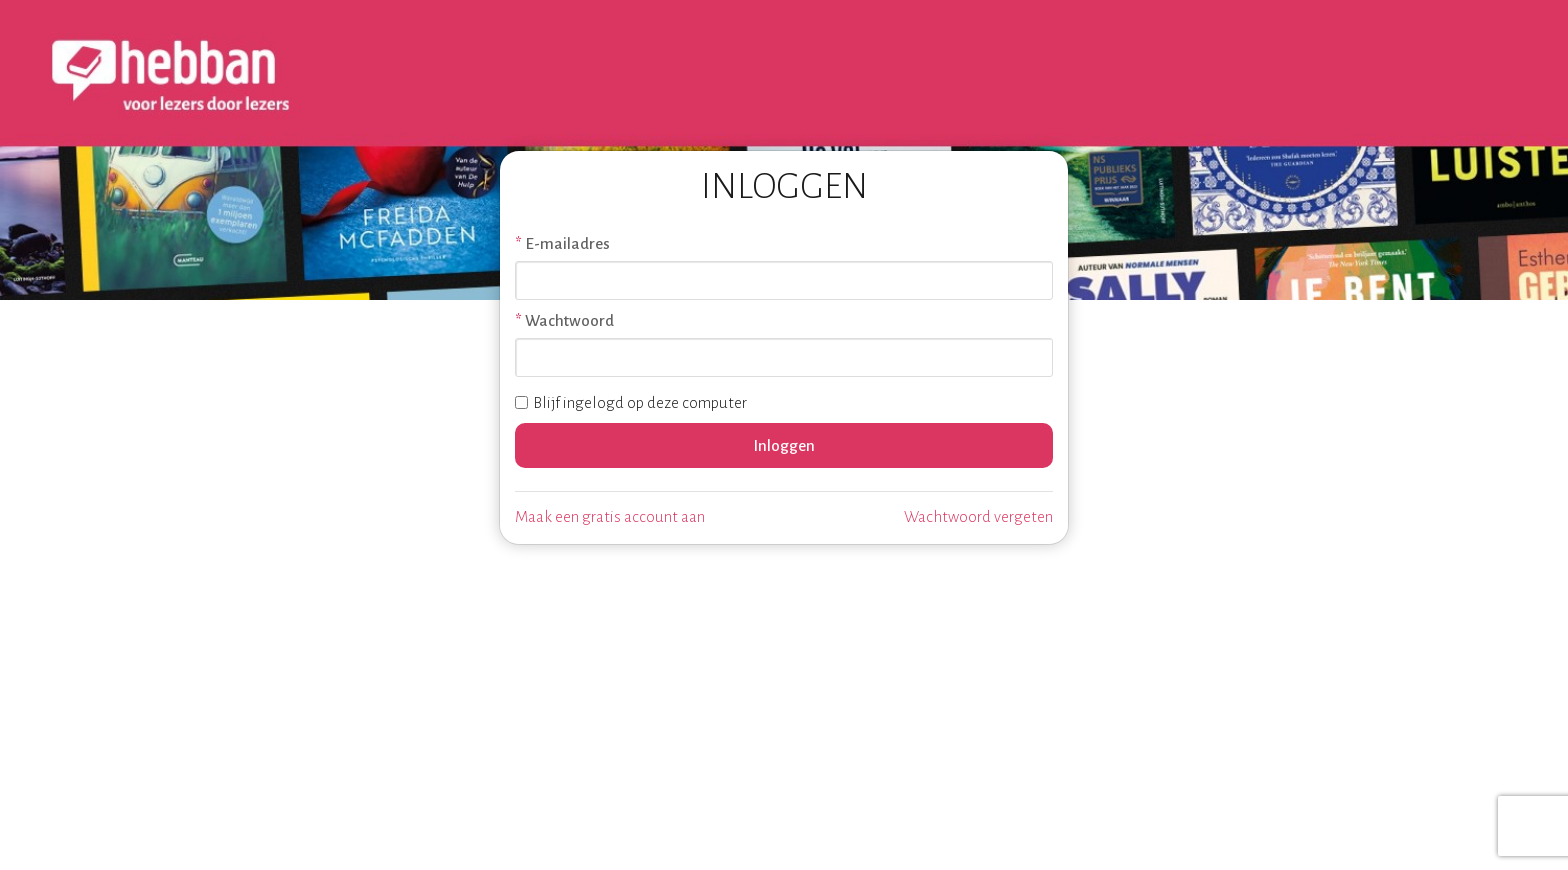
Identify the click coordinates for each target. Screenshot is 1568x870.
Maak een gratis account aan (610, 516)
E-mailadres (567, 243)
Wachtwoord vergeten (978, 516)
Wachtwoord (569, 320)
